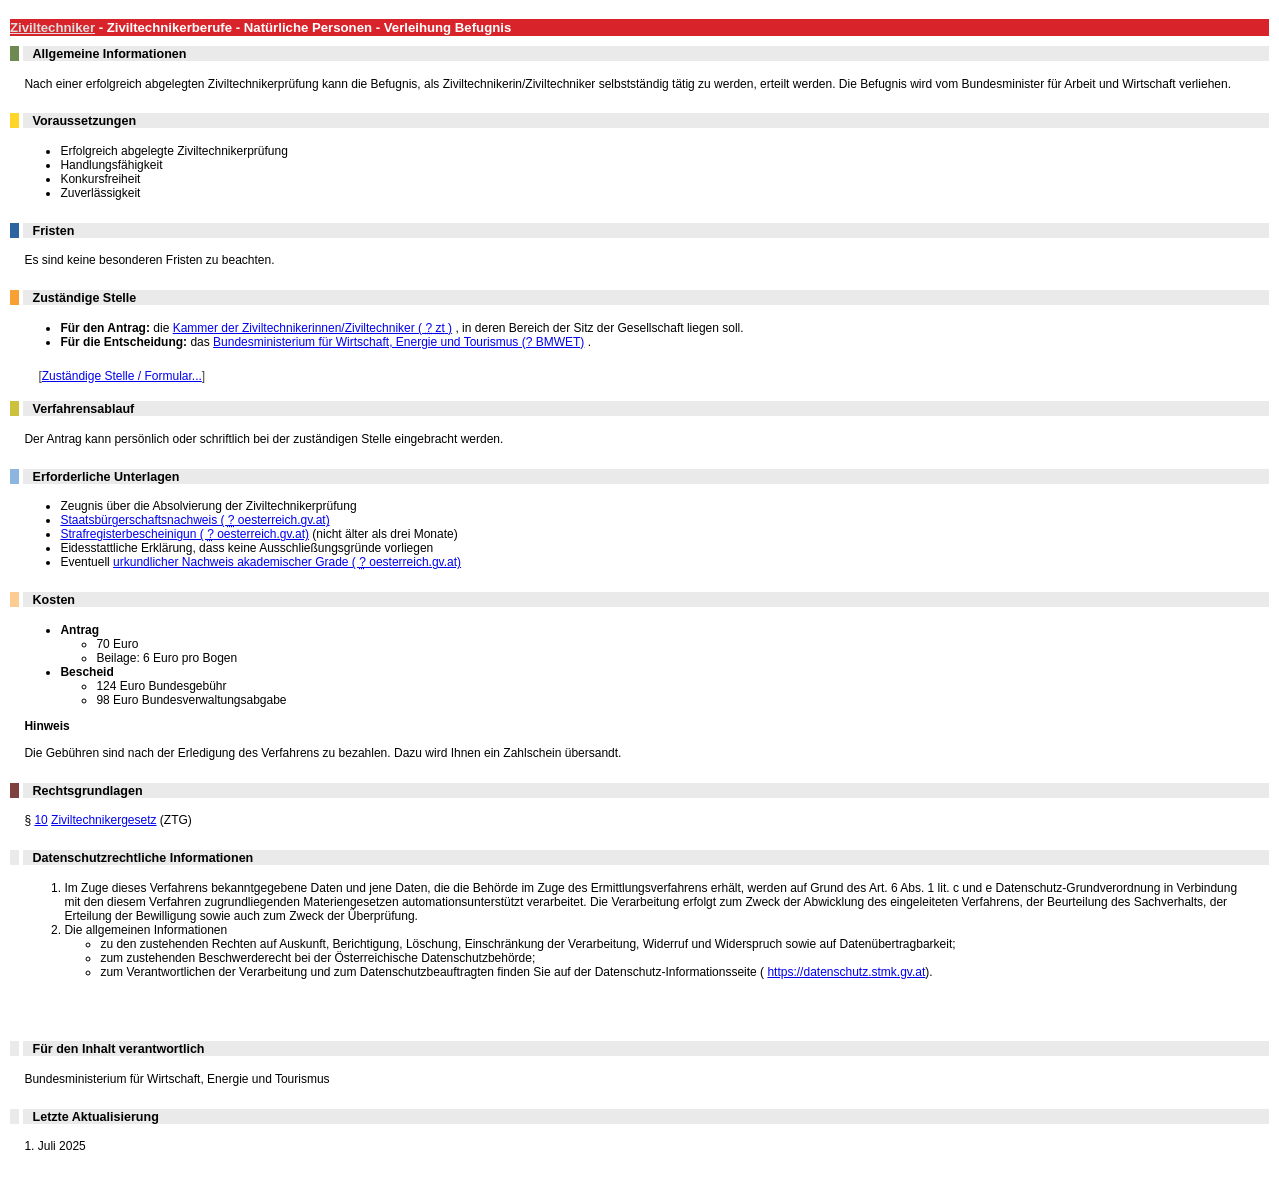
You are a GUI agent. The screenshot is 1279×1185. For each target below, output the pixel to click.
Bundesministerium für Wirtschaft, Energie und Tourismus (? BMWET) (398, 342)
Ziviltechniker (52, 27)
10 (40, 820)
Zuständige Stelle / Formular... (122, 376)
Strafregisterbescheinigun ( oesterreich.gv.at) (184, 534)
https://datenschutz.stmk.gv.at (846, 972)
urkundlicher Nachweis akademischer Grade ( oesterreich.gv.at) (287, 562)
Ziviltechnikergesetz (103, 820)
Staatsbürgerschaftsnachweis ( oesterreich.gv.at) (194, 520)
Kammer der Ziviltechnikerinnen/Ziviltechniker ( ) (312, 328)
